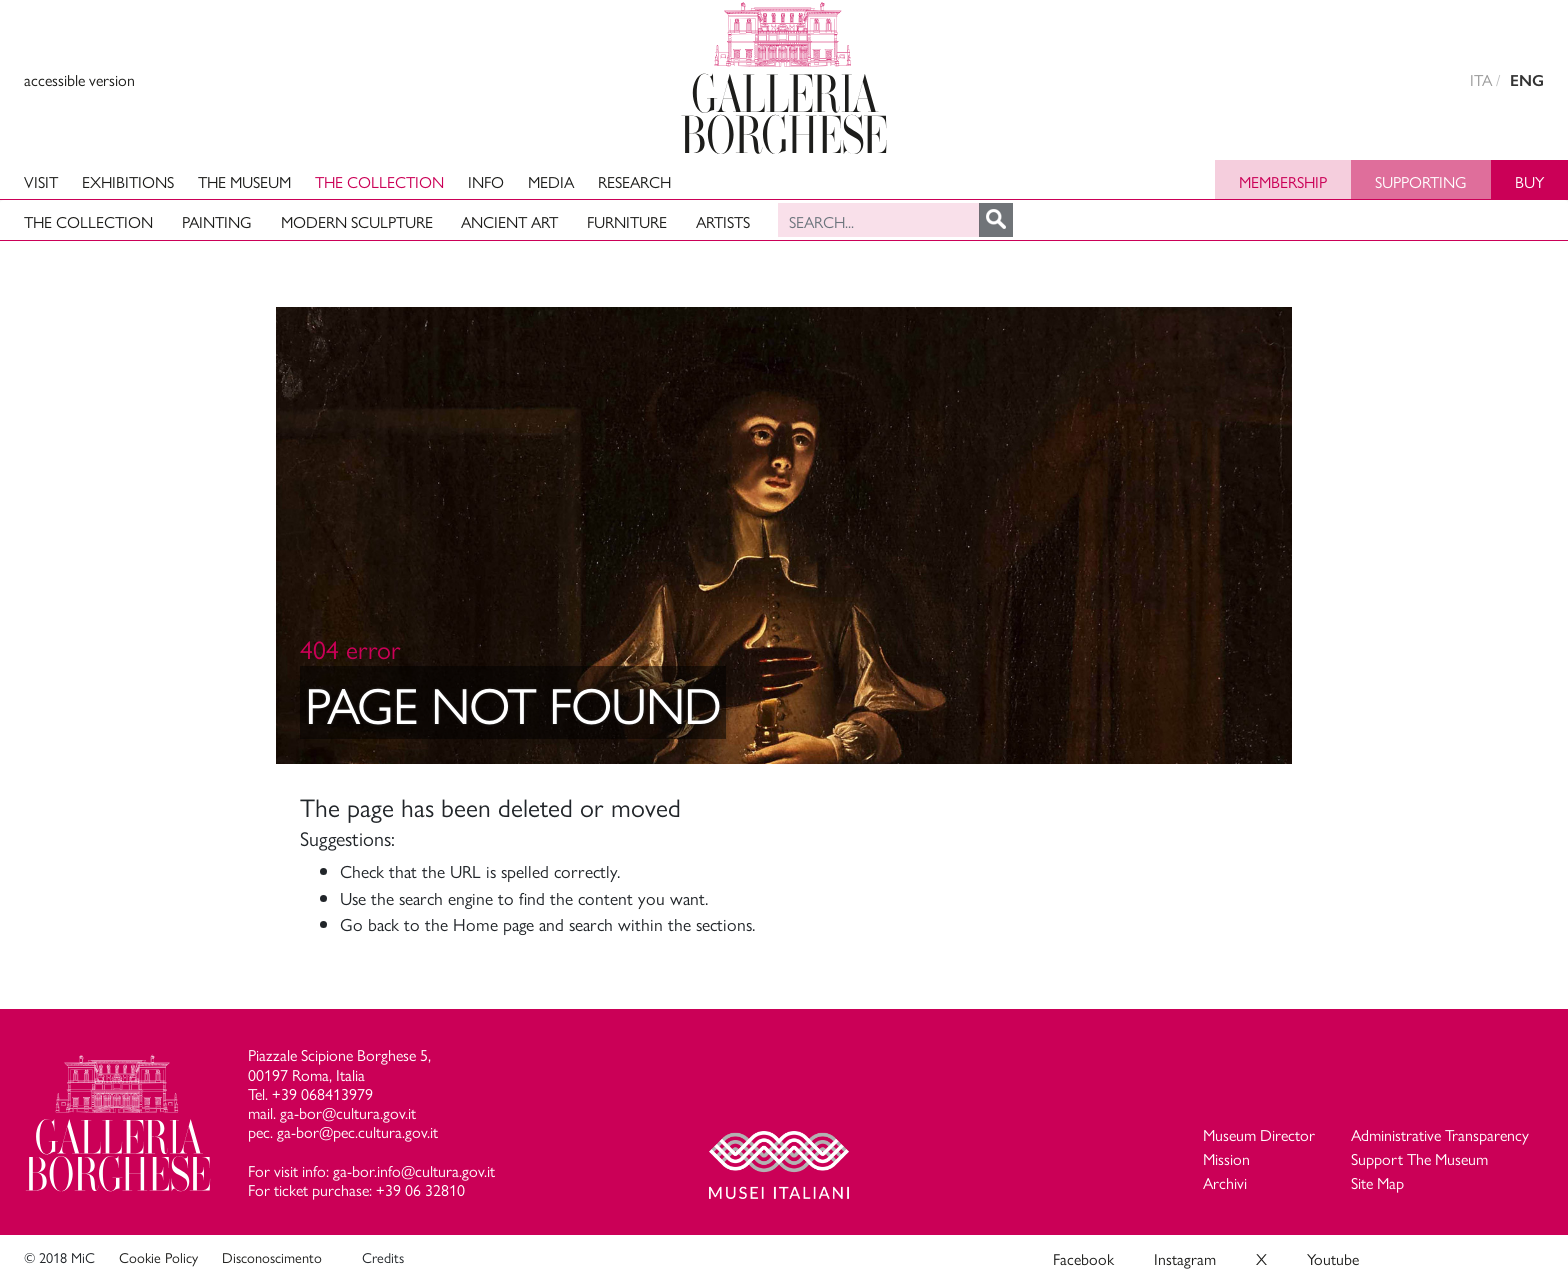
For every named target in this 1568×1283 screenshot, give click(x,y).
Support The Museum (1419, 1158)
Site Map (1377, 1182)
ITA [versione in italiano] (1481, 79)
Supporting (1421, 181)
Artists (723, 221)
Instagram (1185, 1258)
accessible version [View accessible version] (79, 79)
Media (551, 181)
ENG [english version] (1527, 80)
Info (486, 181)
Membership (1283, 181)
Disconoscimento (272, 1257)
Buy (1529, 181)
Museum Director (1259, 1134)
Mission (1226, 1158)
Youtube (1333, 1258)
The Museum (244, 181)
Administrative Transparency (1440, 1134)
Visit (41, 181)
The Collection (379, 181)
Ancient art (509, 221)
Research (634, 181)
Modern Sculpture (357, 221)
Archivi (1225, 1182)
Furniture (627, 221)
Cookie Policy (158, 1257)
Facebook (1083, 1258)
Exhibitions (128, 181)
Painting (217, 221)
